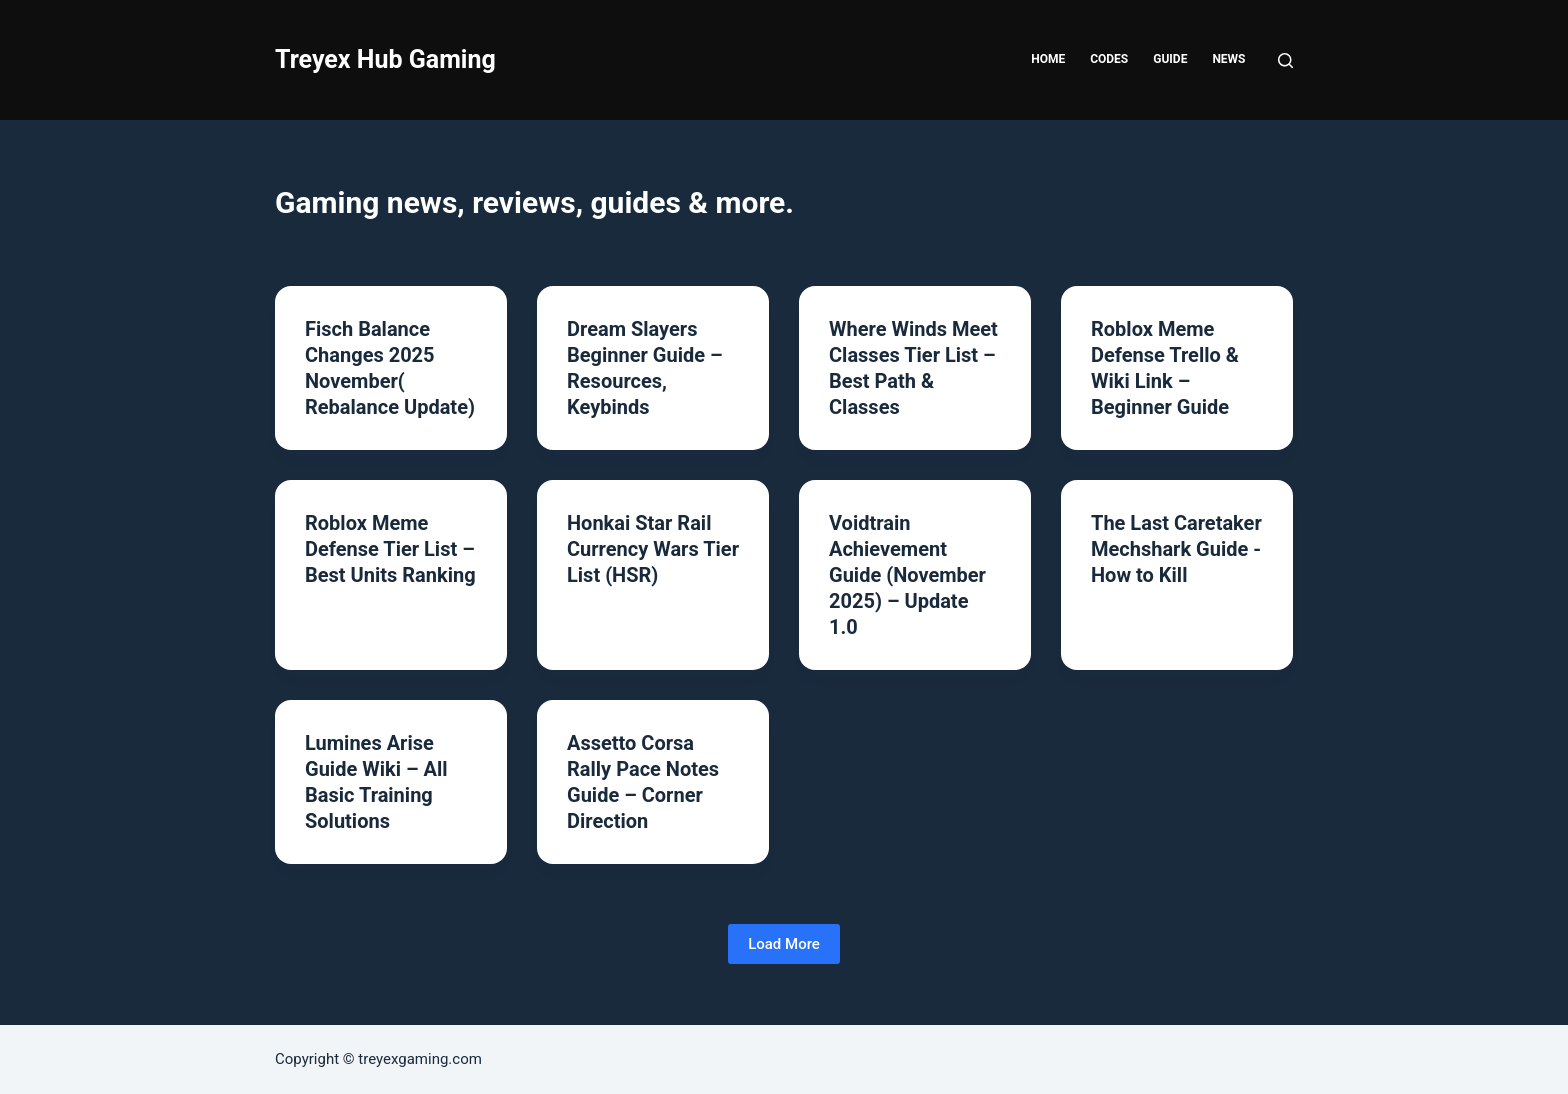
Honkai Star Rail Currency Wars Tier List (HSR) (653, 549)
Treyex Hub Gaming (385, 59)
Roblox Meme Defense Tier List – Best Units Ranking (390, 549)
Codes (1109, 59)
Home (1048, 59)
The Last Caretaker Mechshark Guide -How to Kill (1176, 549)
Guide (1170, 59)
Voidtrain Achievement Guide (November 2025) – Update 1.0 (907, 575)
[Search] (1285, 60)
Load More (784, 944)
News (1228, 59)
